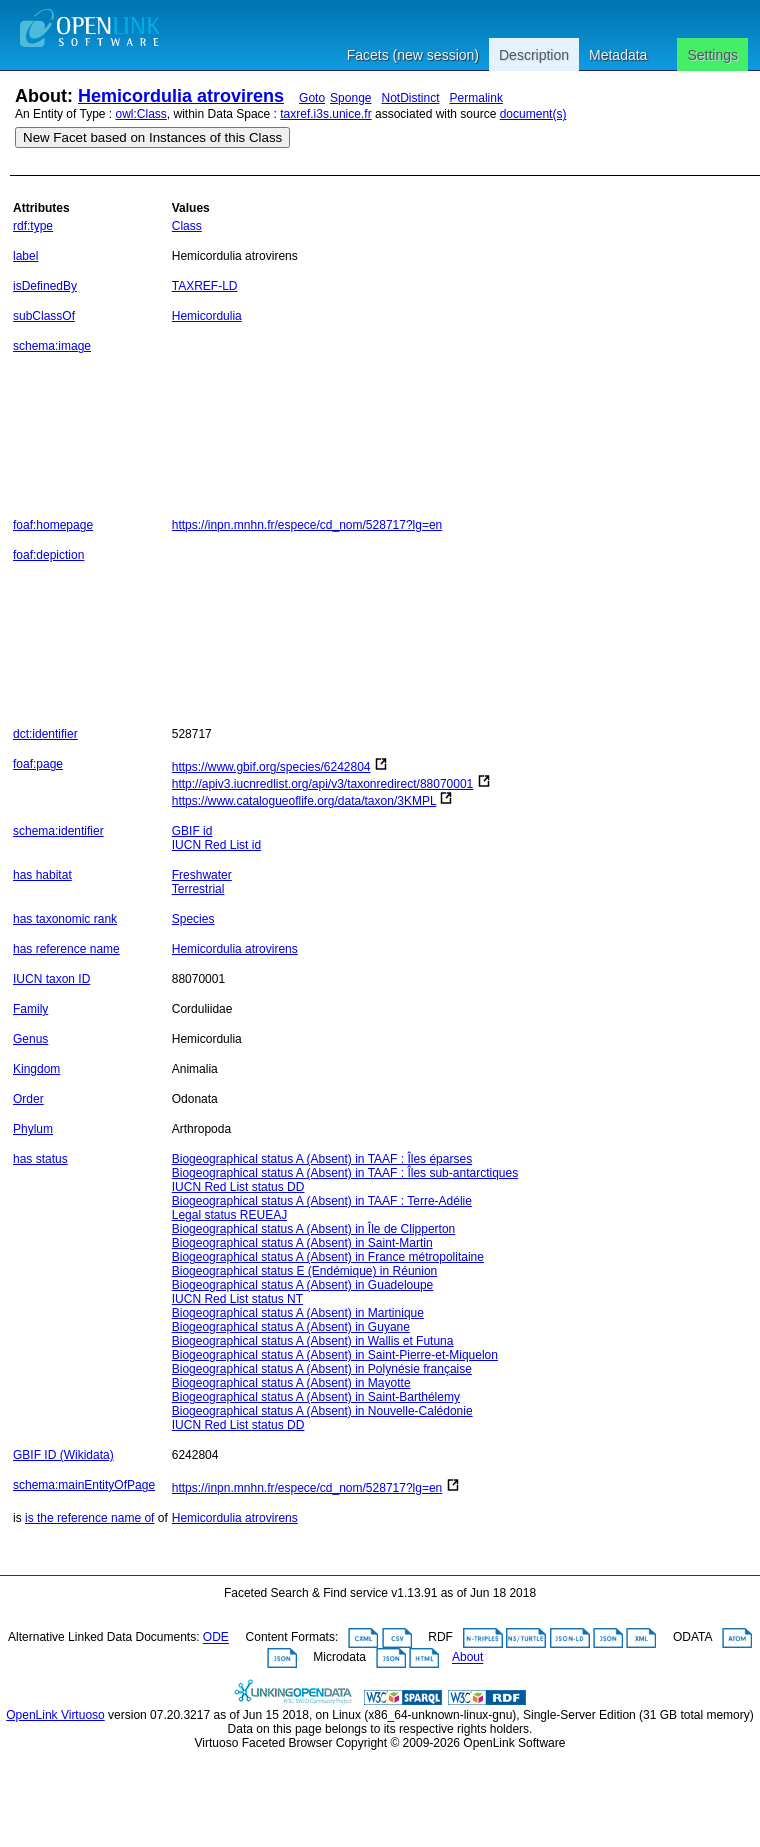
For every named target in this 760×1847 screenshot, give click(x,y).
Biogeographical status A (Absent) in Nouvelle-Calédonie (322, 1411)
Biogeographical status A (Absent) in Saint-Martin (302, 1243)
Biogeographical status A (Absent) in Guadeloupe (303, 1285)
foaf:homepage (53, 525)
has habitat (42, 875)
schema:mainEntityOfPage (84, 1485)
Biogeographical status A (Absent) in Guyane (291, 1327)
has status (40, 1159)
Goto (312, 98)
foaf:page (38, 764)
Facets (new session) (413, 55)
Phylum (33, 1129)
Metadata (618, 55)
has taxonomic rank (65, 919)
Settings (712, 55)
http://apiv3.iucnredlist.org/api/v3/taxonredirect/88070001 (323, 784)
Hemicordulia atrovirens (181, 96)
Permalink (476, 98)
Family (30, 1009)
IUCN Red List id (216, 845)
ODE (216, 1638)
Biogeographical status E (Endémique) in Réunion (305, 1271)
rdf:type (33, 226)
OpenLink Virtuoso (55, 1715)
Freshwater (202, 875)
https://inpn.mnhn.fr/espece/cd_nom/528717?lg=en (307, 525)
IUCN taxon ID (51, 979)
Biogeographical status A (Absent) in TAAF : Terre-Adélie (322, 1201)
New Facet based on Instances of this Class (152, 137)
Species (193, 919)
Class (187, 226)
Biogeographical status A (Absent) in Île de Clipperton (314, 1229)
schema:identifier (58, 831)
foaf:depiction (48, 555)
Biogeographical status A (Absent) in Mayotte (291, 1383)
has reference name (66, 949)
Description (534, 55)
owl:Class (141, 114)
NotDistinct (411, 98)
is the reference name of (89, 1518)
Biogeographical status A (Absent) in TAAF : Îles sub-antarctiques (345, 1173)
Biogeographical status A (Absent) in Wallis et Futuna (313, 1341)
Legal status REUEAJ (229, 1215)
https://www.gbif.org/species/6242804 (271, 767)
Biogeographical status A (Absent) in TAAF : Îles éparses (322, 1159)
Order (28, 1099)
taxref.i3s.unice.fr (325, 114)
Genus (30, 1039)
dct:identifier (45, 734)
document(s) (533, 114)
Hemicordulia (207, 316)
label (25, 256)
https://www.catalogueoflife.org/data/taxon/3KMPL (304, 801)
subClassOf (44, 316)
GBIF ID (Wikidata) (63, 1455)
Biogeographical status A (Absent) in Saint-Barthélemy (316, 1397)
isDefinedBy (45, 286)
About (467, 1658)
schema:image (52, 346)
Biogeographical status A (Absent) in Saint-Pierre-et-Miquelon (335, 1355)
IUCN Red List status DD (238, 1187)
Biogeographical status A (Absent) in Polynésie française (322, 1369)
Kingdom (36, 1069)
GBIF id (192, 831)
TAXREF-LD (205, 286)
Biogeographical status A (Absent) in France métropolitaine (328, 1257)
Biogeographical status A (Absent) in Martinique (298, 1313)
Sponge (350, 98)
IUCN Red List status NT (237, 1299)
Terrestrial (198, 889)
